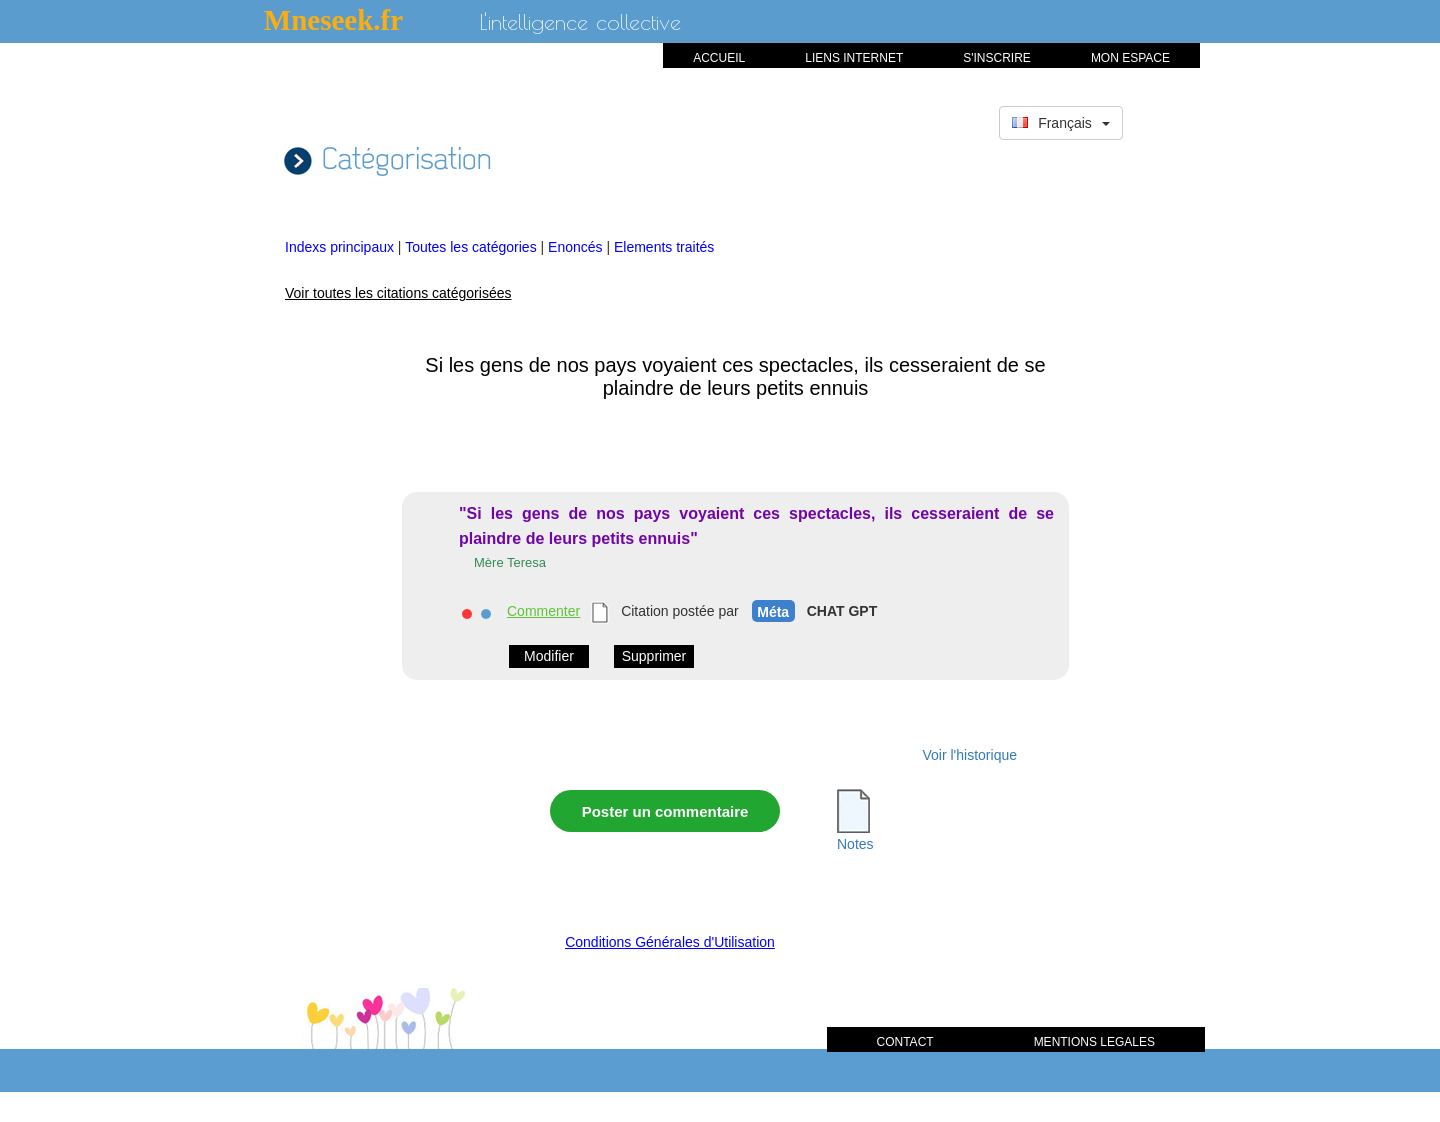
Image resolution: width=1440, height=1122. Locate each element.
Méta (773, 612)
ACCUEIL (719, 58)
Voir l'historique (970, 755)
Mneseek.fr (333, 20)
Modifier (549, 656)
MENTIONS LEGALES (1094, 1042)
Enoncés (577, 247)
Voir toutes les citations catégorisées (398, 293)
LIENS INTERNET (854, 58)
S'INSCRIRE (997, 58)
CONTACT (905, 1042)
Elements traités (664, 247)
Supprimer (654, 656)
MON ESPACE (1130, 58)
